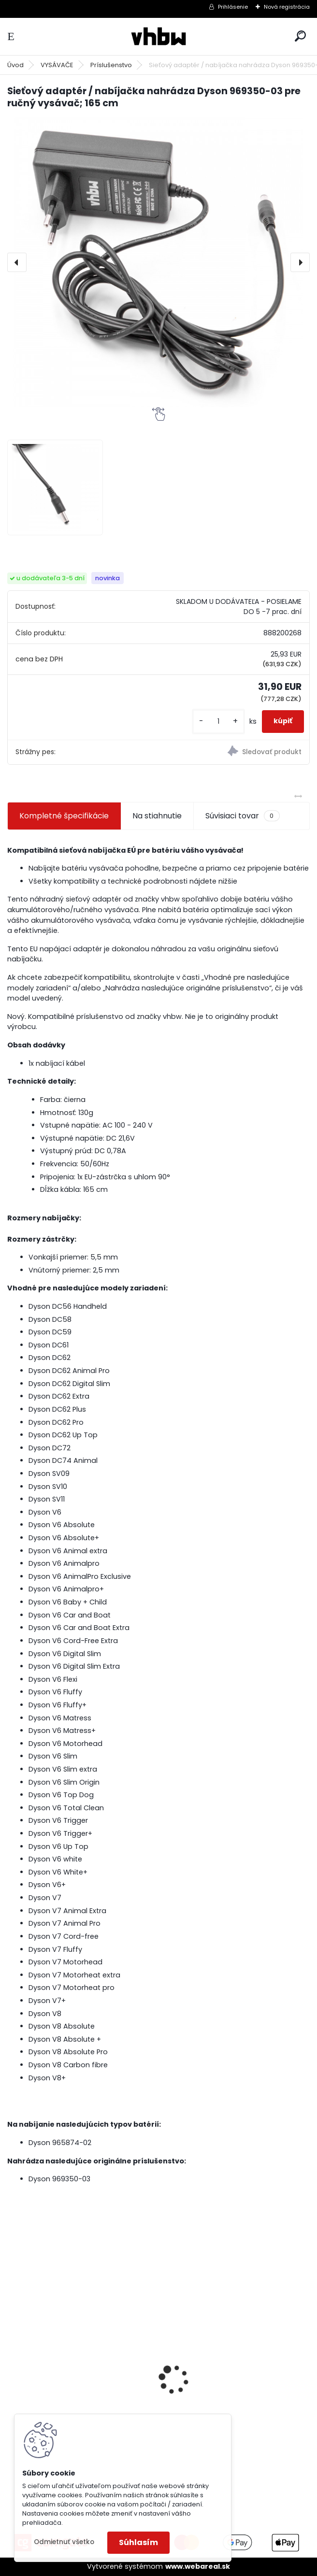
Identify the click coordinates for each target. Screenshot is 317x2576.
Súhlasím (138, 2542)
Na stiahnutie (157, 815)
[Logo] (158, 36)
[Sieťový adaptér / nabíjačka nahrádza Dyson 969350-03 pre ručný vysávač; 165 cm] (158, 262)
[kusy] (218, 721)
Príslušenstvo (111, 65)
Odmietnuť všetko (64, 2542)
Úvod (15, 65)
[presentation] (17, 262)
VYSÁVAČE (57, 65)
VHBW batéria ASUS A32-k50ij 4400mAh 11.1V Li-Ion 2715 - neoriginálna (70, 2366)
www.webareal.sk (197, 2566)
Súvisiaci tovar (242, 816)
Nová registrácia (287, 7)
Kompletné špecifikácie (64, 815)
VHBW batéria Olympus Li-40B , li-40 (232, 2365)
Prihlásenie (233, 7)
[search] (300, 36)
